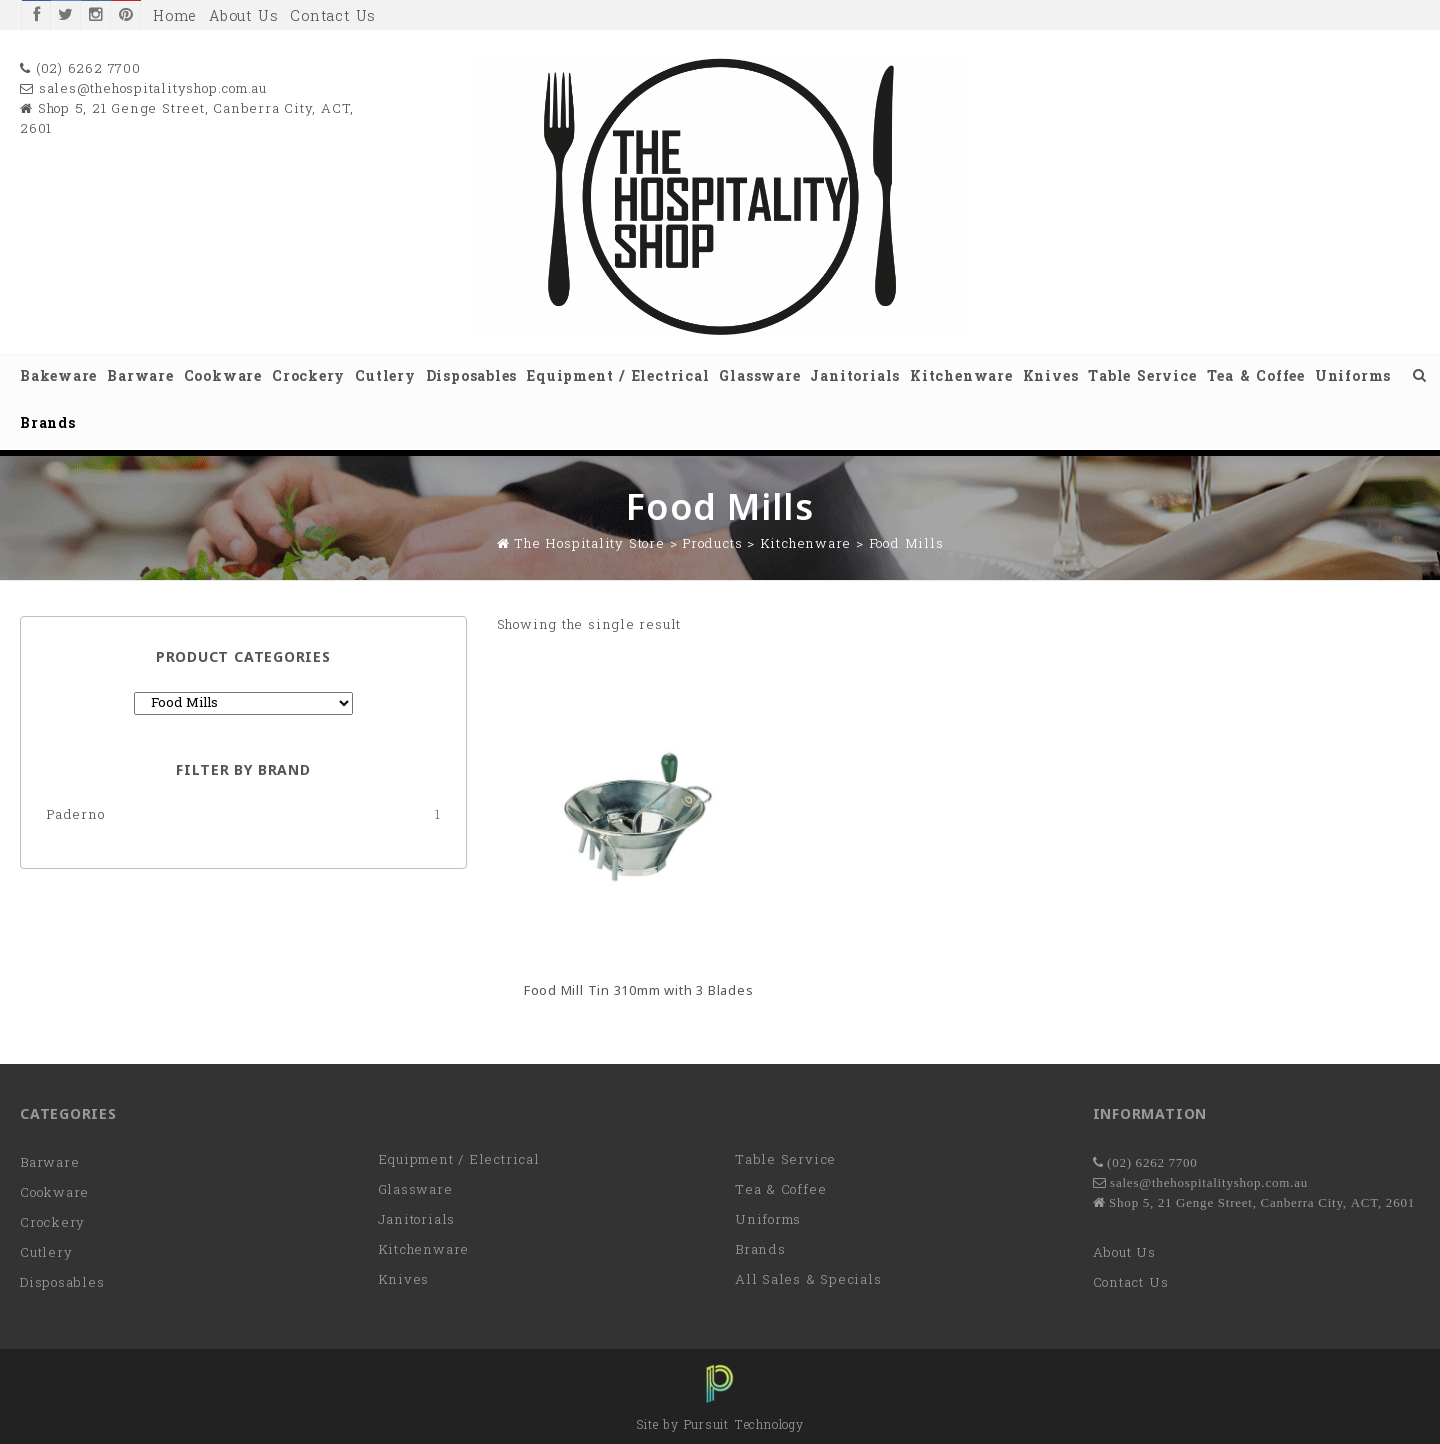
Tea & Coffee (1256, 377)
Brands (48, 424)
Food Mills (906, 544)
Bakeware (58, 377)
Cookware (223, 377)
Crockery (308, 377)
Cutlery (385, 377)
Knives (1051, 377)
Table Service (1142, 377)
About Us (243, 17)
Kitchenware (961, 377)
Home (175, 17)
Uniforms (1353, 377)
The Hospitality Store (589, 544)
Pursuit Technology (744, 1426)
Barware (140, 377)
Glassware (759, 377)
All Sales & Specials (808, 1280)
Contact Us (333, 17)
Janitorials (855, 377)
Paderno (75, 815)
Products (712, 544)
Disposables (472, 377)
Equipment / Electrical (618, 377)
